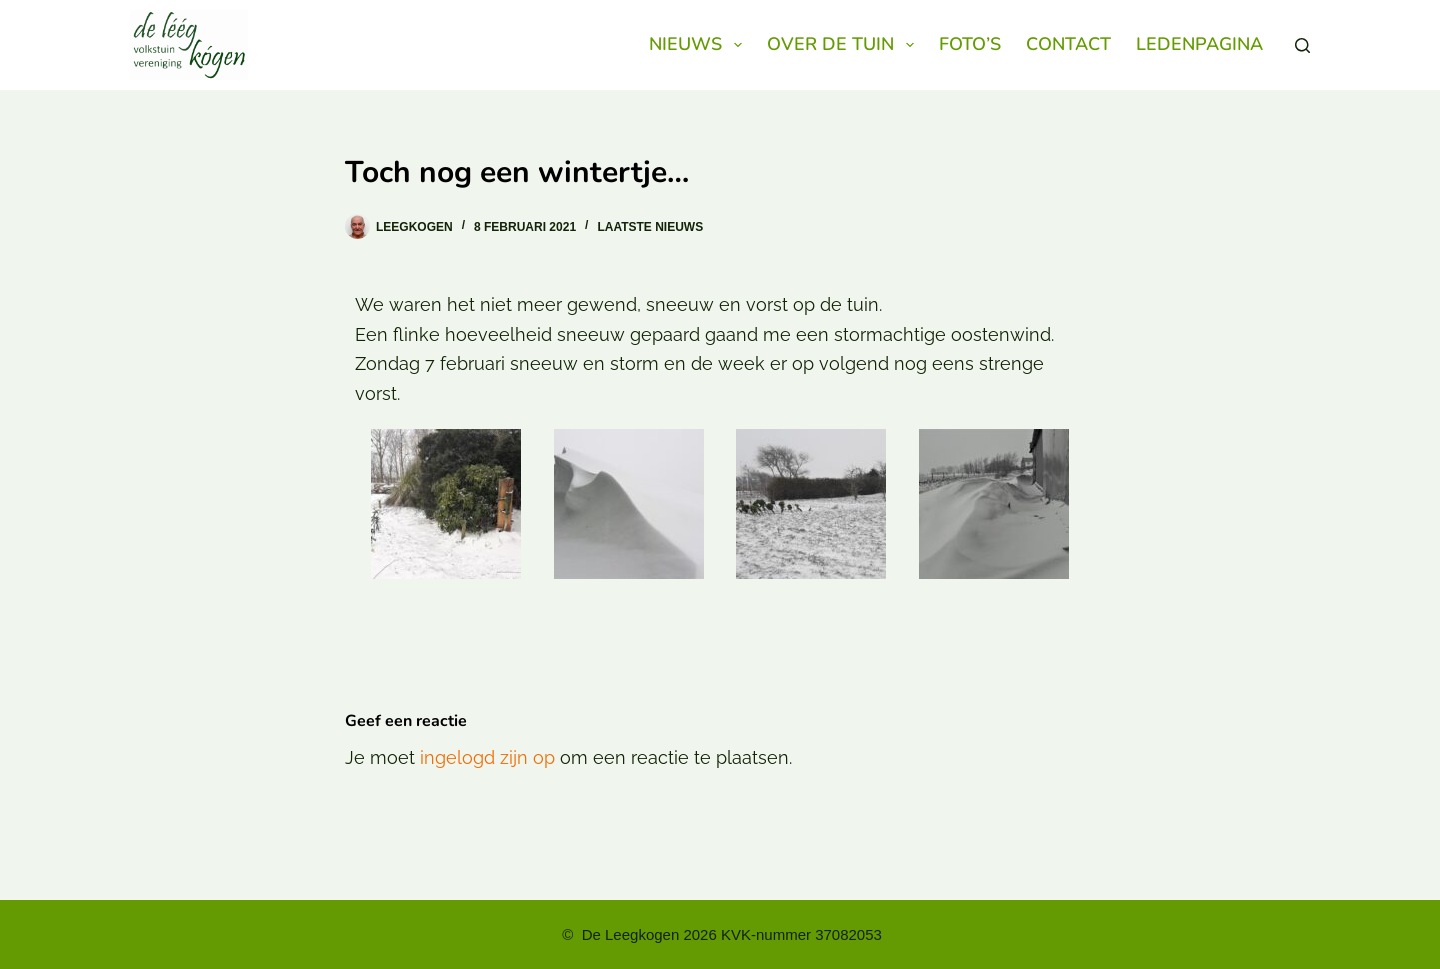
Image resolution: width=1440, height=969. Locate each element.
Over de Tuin (844, 44)
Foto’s (970, 44)
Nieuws (699, 44)
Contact (1068, 44)
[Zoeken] (1302, 45)
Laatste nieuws (650, 227)
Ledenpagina (1199, 44)
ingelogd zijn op (487, 757)
